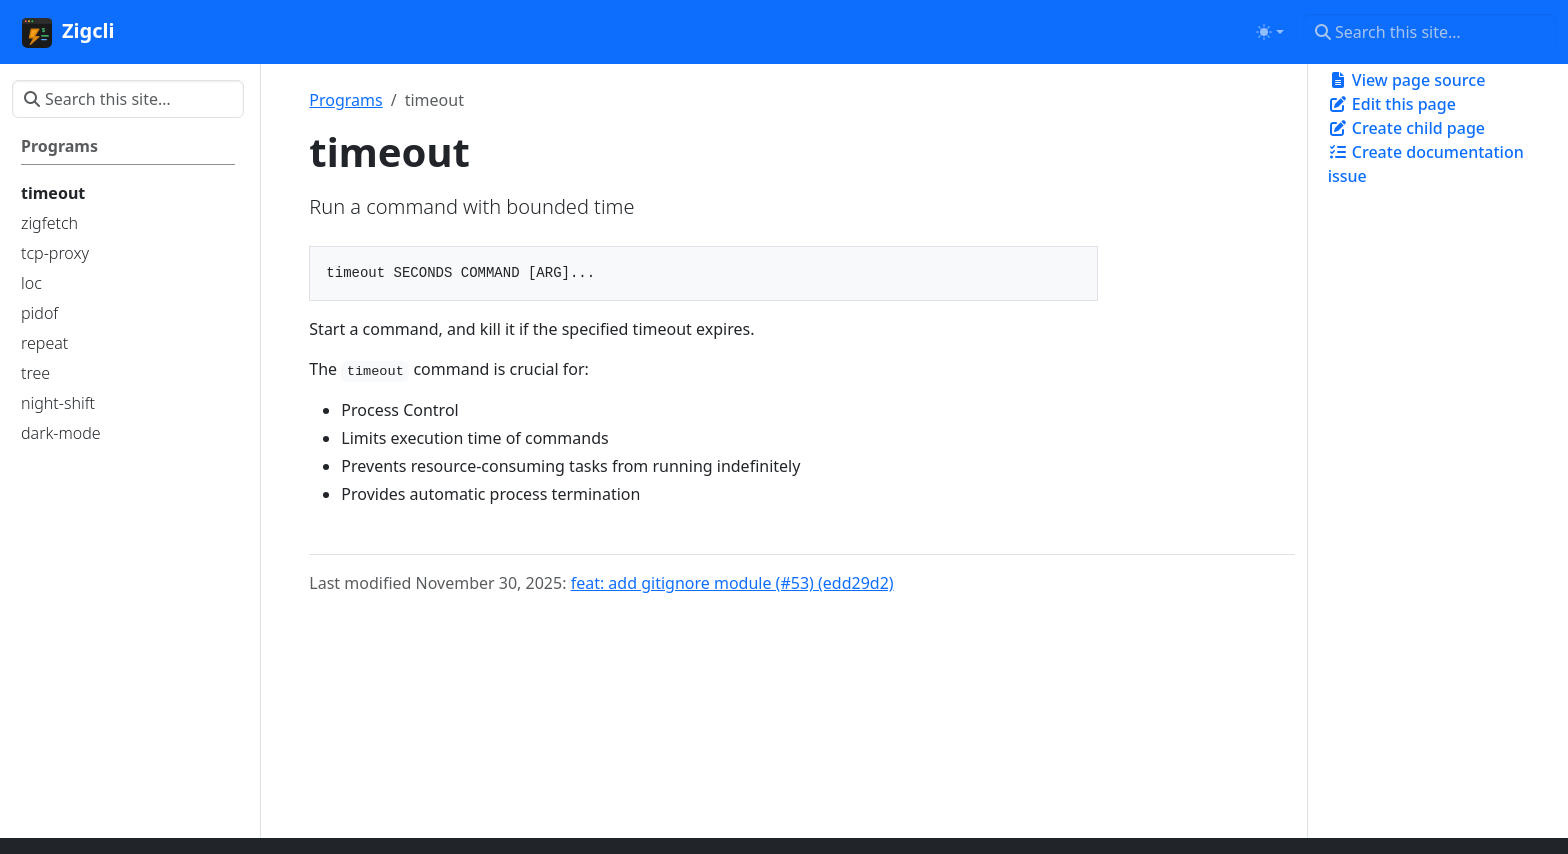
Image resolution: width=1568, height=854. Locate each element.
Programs (345, 100)
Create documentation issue (1426, 164)
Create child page (1406, 128)
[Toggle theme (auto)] (1270, 32)
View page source (1407, 80)
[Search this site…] (1429, 32)
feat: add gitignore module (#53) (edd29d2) (732, 583)
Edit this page (1392, 104)
